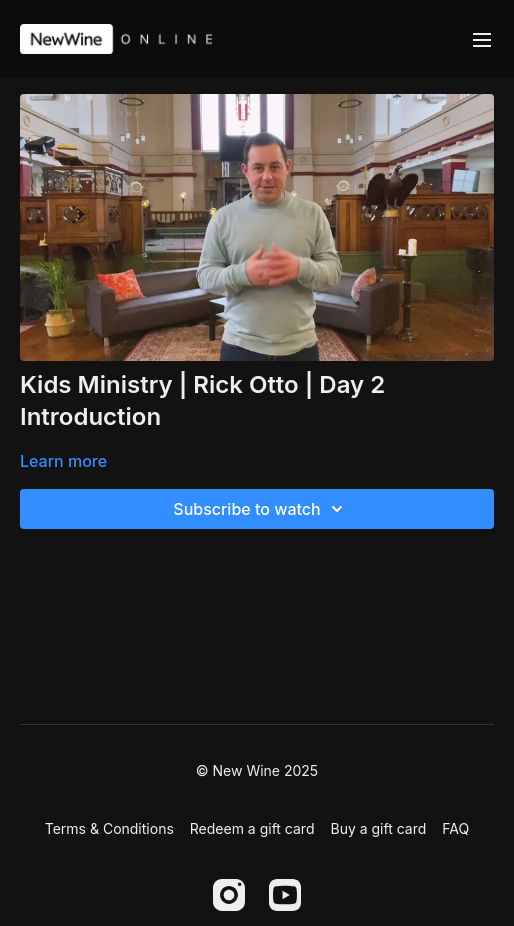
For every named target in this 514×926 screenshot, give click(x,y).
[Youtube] (285, 895)
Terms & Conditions (109, 828)
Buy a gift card (378, 828)
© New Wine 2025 (257, 771)
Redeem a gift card (252, 828)
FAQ (455, 828)
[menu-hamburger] (482, 39)
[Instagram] (229, 895)
